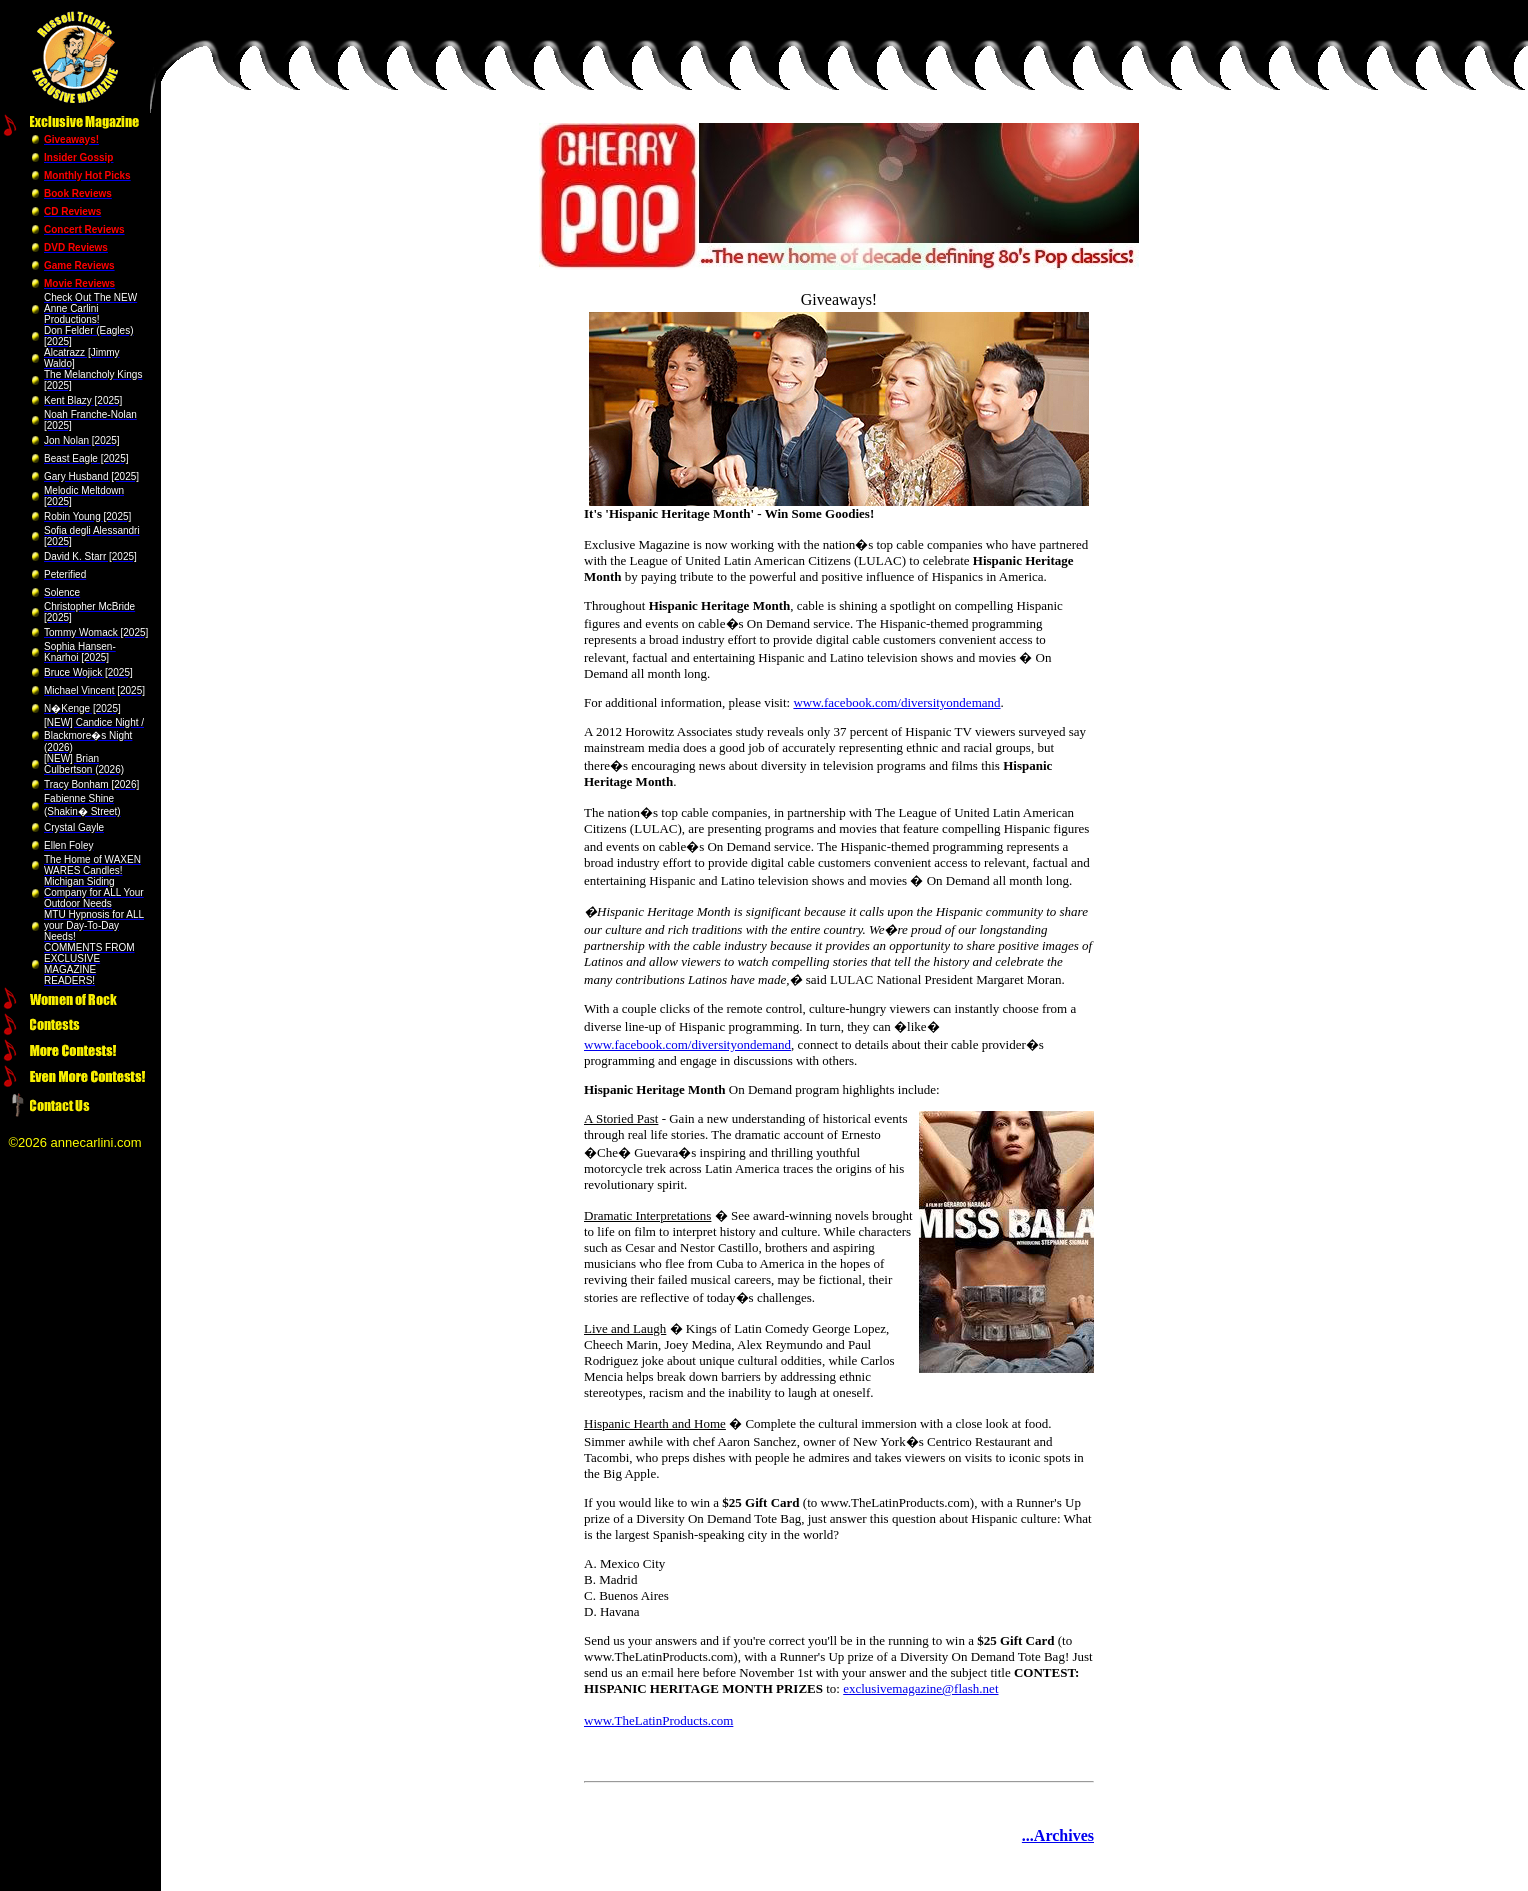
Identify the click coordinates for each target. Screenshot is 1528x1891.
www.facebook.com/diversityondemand (896, 702)
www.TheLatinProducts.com (658, 1720)
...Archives (1058, 1835)
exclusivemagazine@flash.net (920, 1688)
